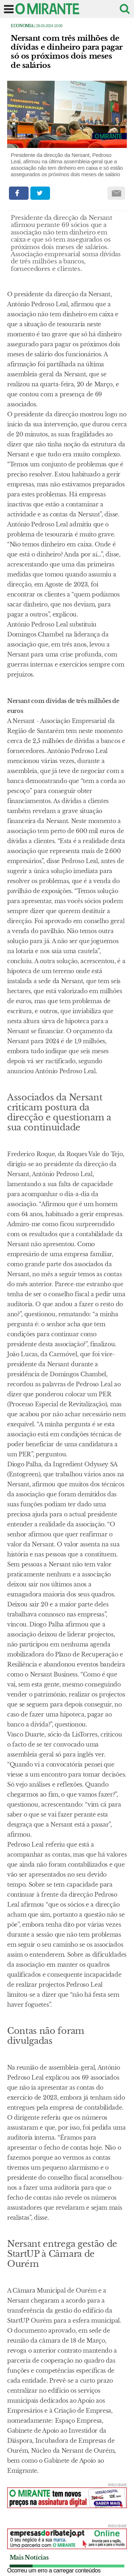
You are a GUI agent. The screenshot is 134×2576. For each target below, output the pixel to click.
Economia (22, 26)
